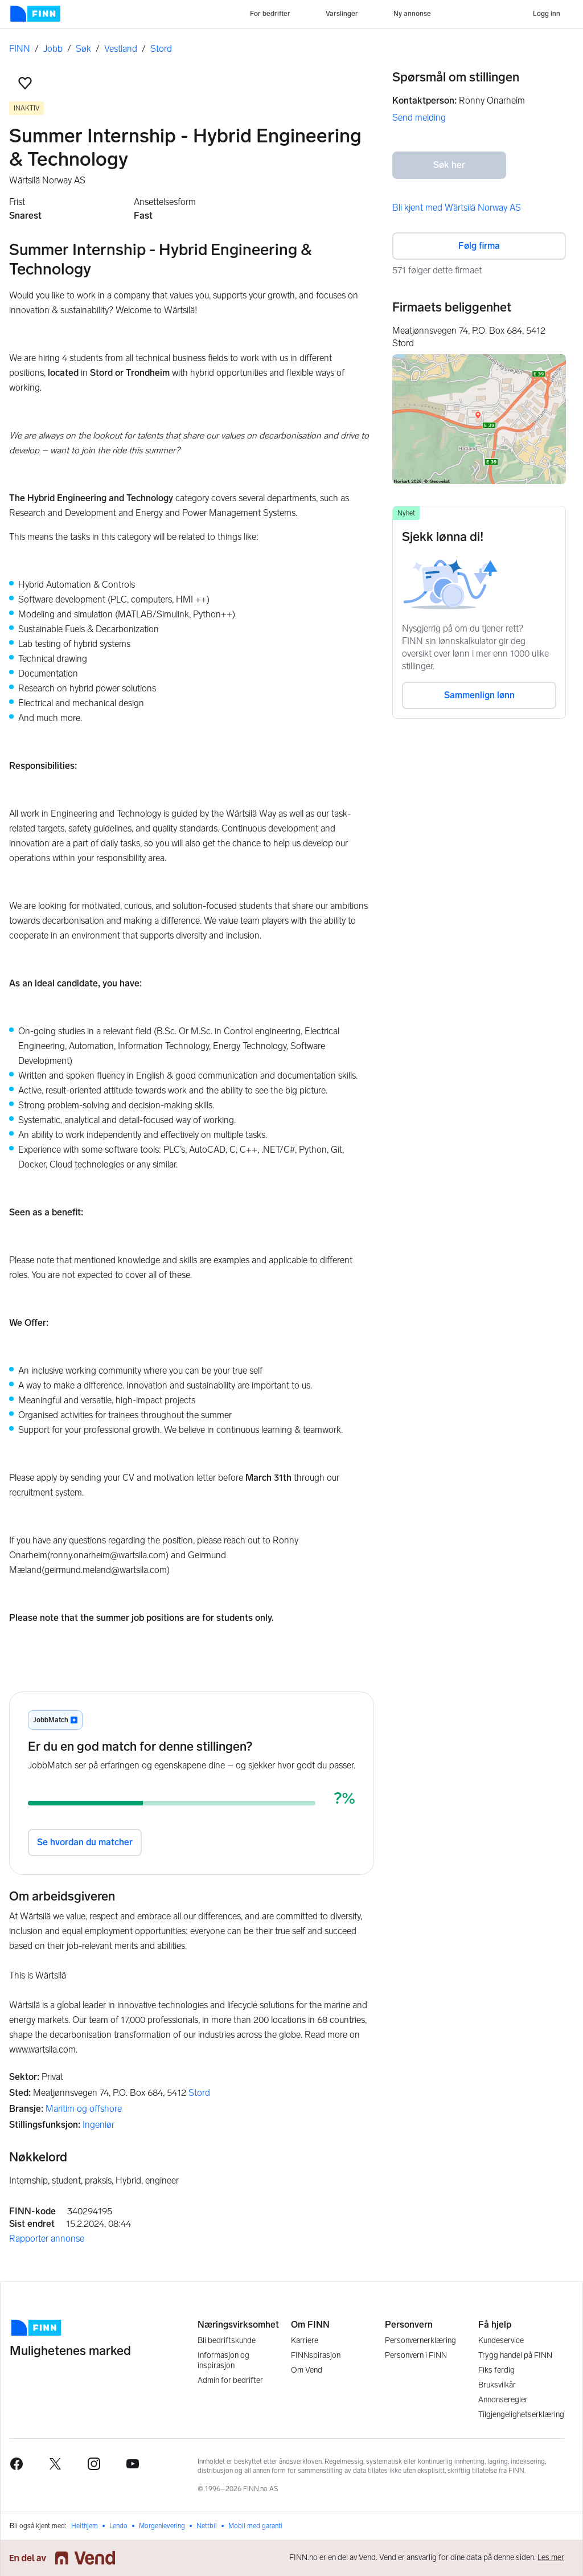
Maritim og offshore (84, 2108)
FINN (19, 48)
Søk (83, 48)
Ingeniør (98, 2124)
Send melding (419, 117)
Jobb (53, 48)
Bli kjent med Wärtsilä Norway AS (456, 207)
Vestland (120, 48)
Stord (161, 48)
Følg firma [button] (479, 245)
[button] (25, 83)
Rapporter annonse (46, 2238)
